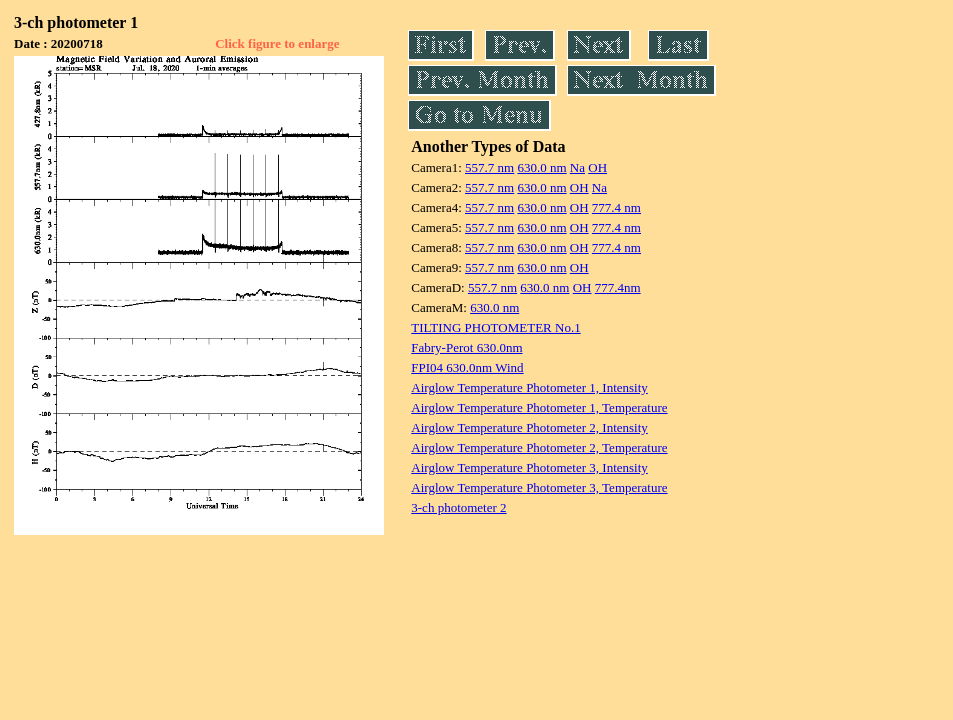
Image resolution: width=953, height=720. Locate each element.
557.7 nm (489, 167)
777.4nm (618, 287)
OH (597, 167)
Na (577, 167)
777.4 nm (616, 207)
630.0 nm (541, 167)
